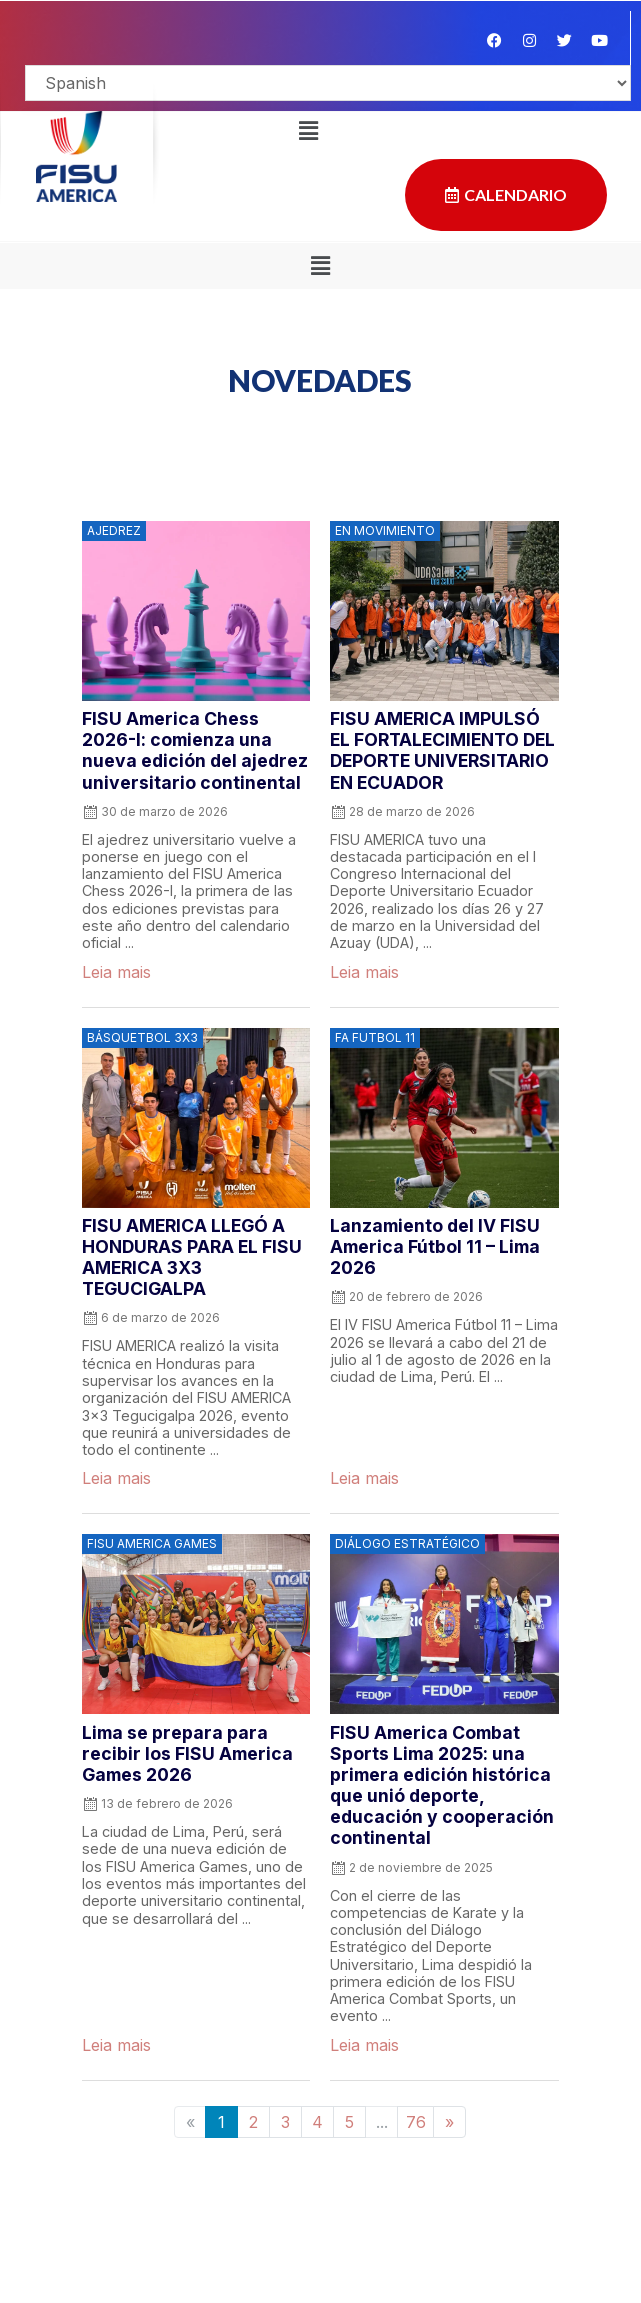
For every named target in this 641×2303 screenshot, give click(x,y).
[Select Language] (328, 83)
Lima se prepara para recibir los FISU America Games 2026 (187, 1753)
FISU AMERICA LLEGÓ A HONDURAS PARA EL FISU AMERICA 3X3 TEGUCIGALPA (192, 1257)
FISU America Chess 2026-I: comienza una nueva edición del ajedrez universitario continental (195, 750)
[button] (308, 130)
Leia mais (116, 972)
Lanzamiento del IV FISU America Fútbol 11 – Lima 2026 (435, 1246)
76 (416, 2122)
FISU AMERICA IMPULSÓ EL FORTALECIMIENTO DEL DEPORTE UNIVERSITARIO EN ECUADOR (442, 750)
